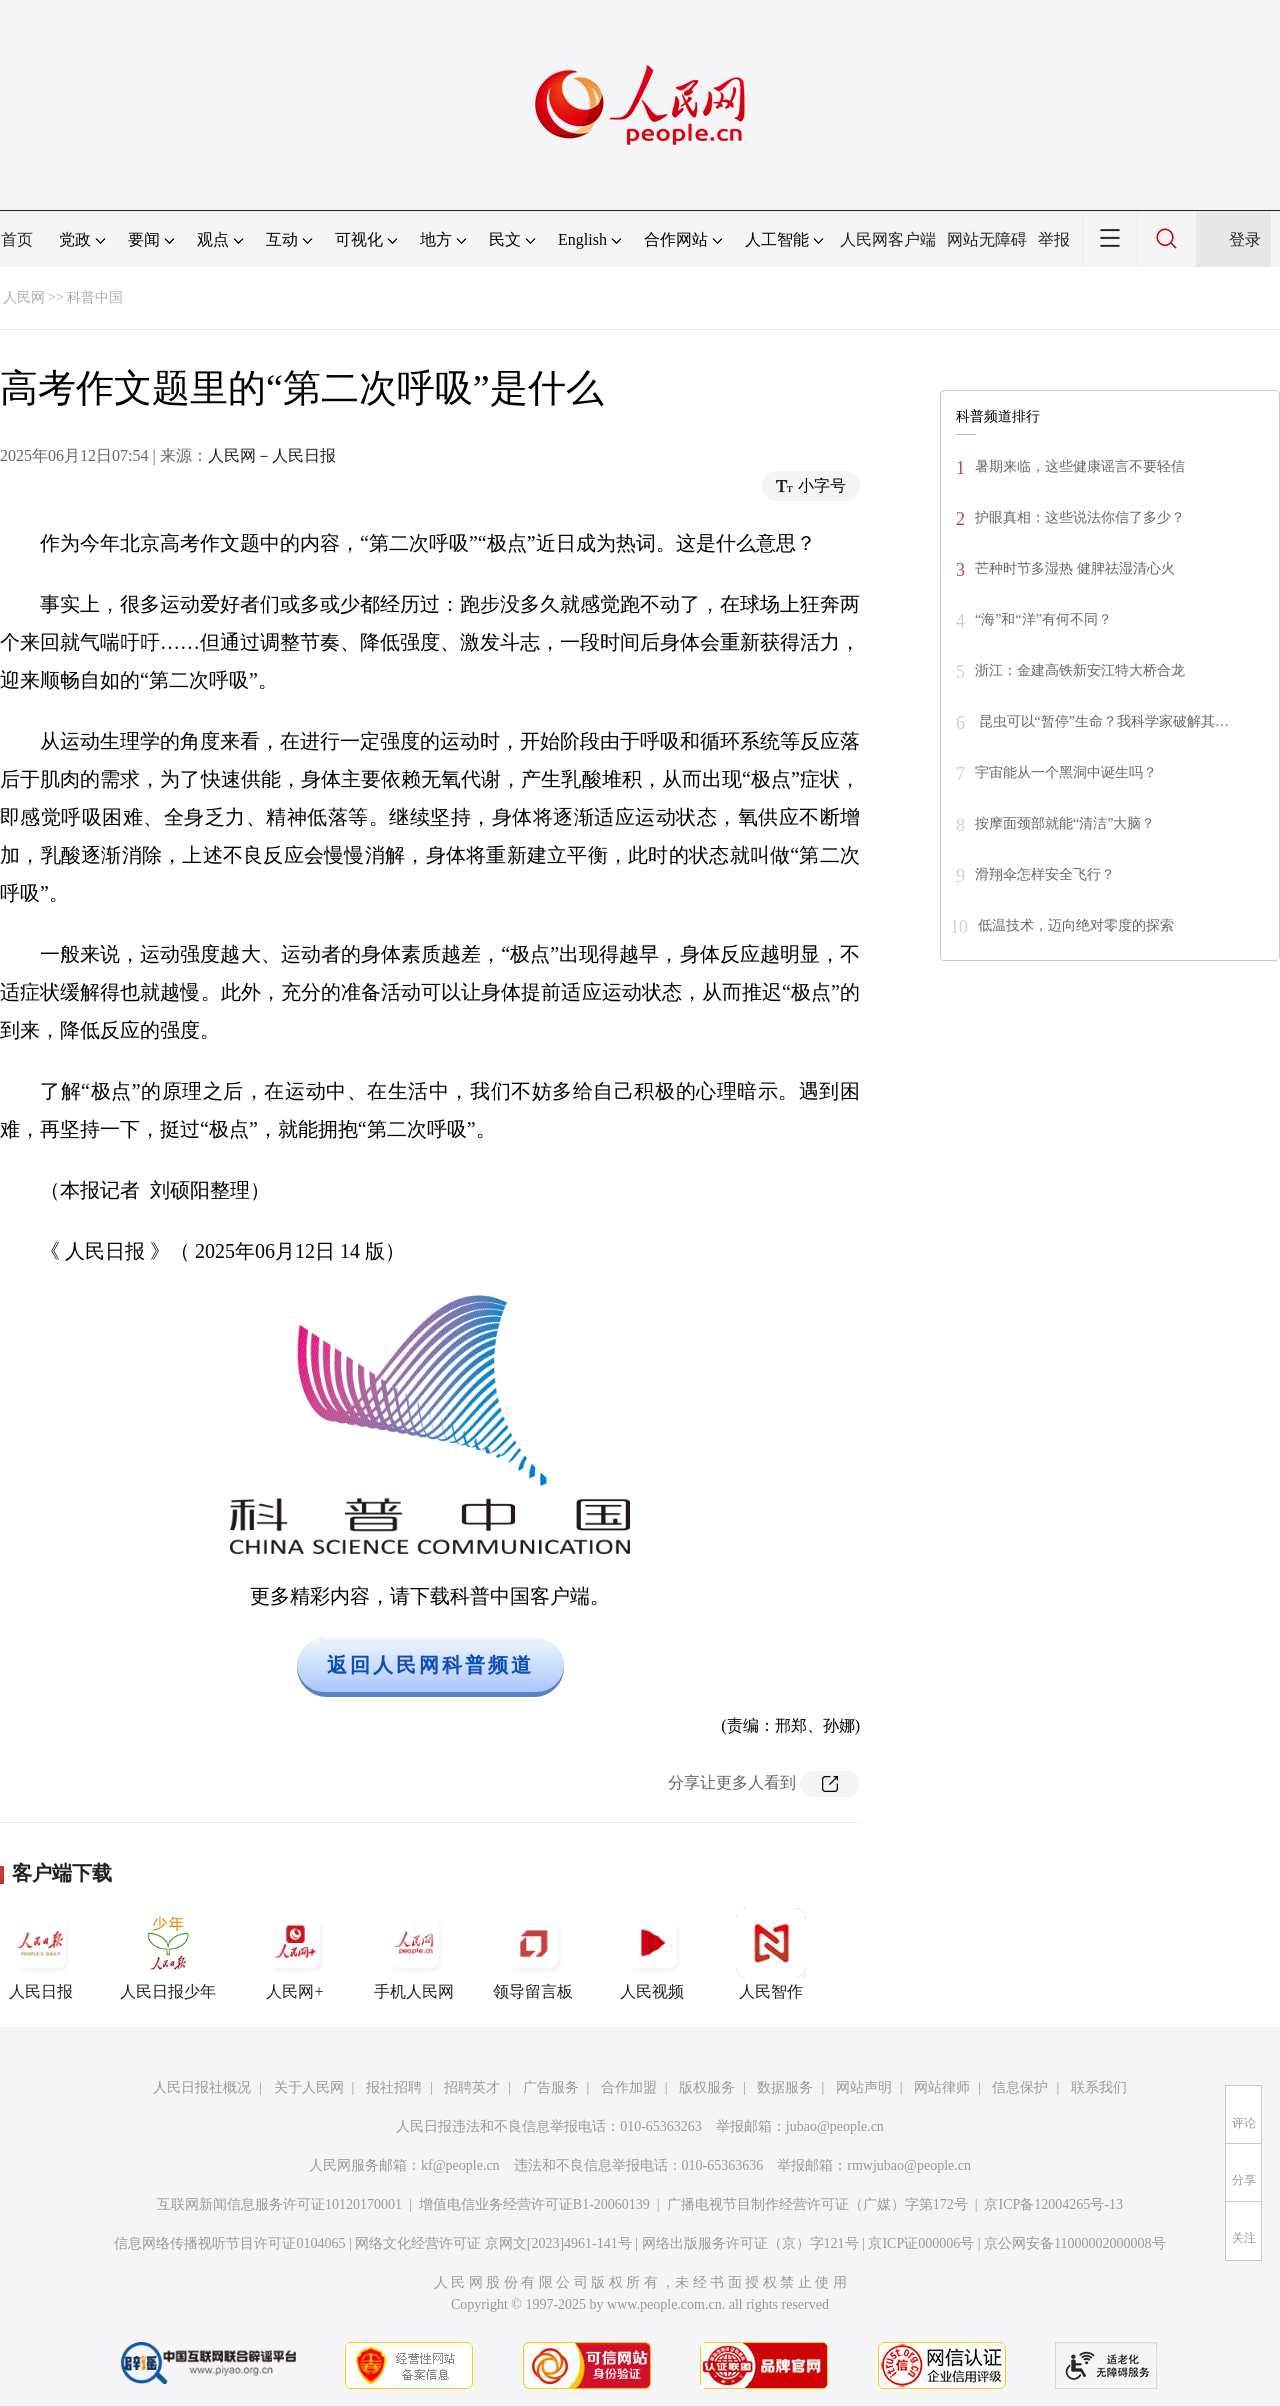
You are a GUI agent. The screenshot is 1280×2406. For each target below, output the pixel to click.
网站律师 (942, 2087)
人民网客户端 (888, 239)
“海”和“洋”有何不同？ (1043, 619)
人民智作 (771, 1954)
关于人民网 (309, 2087)
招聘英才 (472, 2087)
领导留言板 (533, 1954)
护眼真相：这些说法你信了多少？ (1080, 517)
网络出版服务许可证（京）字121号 (750, 2243)
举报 (1054, 239)
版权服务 (707, 2087)
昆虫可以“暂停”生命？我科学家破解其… (1102, 721)
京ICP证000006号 (921, 2243)
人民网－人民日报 (272, 455)
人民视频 (652, 1954)
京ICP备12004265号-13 (1053, 2204)
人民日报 (41, 1954)
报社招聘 (394, 2087)
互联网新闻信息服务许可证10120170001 (279, 2204)
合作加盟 (629, 2087)
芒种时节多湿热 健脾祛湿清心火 (1075, 568)
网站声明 (864, 2087)
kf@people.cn (460, 2165)
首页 (17, 239)
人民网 (24, 297)
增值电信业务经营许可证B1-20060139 (534, 2204)
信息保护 (1020, 2087)
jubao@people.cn (835, 2126)
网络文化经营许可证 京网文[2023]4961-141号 (493, 2243)
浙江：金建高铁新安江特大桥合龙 (1080, 670)
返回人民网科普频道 (430, 1665)
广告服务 (551, 2087)
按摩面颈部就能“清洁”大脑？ (1065, 823)
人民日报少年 (168, 1954)
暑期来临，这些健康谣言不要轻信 (1080, 466)
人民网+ (295, 1954)
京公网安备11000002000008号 (1074, 2243)
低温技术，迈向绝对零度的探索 (1076, 925)
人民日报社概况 (202, 2087)
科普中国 (95, 297)
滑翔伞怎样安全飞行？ (1045, 874)
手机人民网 (414, 1954)
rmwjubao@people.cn (909, 2165)
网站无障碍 (987, 239)
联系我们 (1099, 2087)
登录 (1245, 239)
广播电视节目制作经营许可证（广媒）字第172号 (817, 2204)
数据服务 (785, 2087)
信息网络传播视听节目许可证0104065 (229, 2243)
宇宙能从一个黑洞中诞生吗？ (1066, 772)
